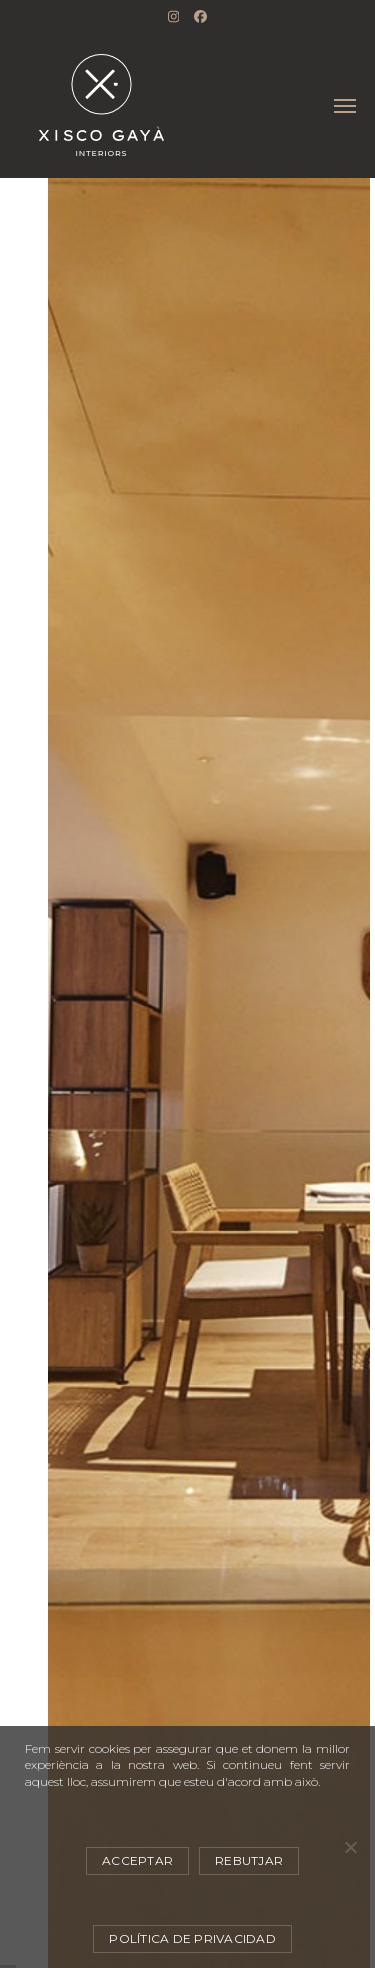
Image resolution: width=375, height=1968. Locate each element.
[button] (345, 106)
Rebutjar (249, 1860)
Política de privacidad (192, 1938)
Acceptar (137, 1860)
